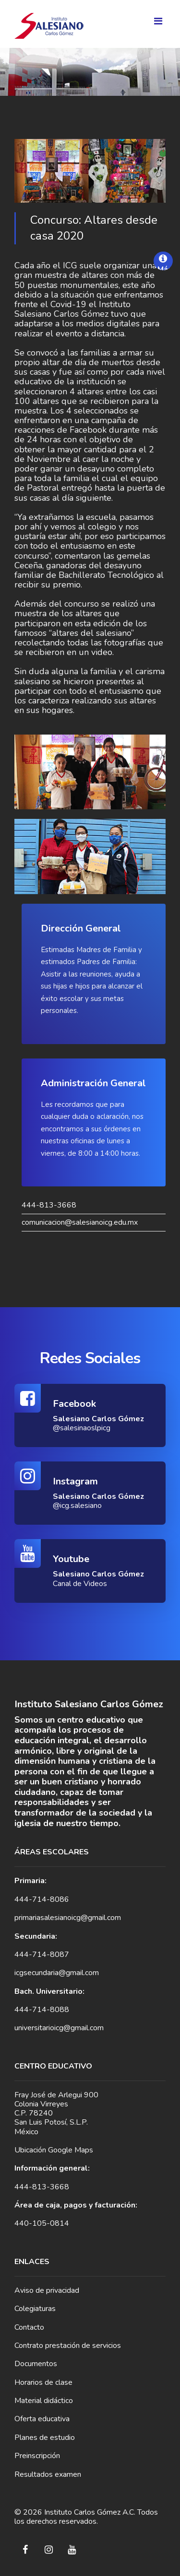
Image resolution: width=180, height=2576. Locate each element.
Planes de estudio (44, 2437)
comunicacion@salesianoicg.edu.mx (80, 1222)
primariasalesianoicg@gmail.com (67, 1917)
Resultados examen (47, 2474)
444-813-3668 (49, 1205)
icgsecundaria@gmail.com (56, 1972)
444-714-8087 (41, 1954)
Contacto (29, 2327)
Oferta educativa (42, 2419)
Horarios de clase (43, 2382)
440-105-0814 (41, 2223)
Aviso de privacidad (46, 2290)
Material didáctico (43, 2400)
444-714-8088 (41, 2009)
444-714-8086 (41, 1899)
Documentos (35, 2363)
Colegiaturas (35, 2308)
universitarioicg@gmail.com (59, 2028)
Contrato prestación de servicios (67, 2345)
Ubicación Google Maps (53, 2150)
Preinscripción (37, 2455)
